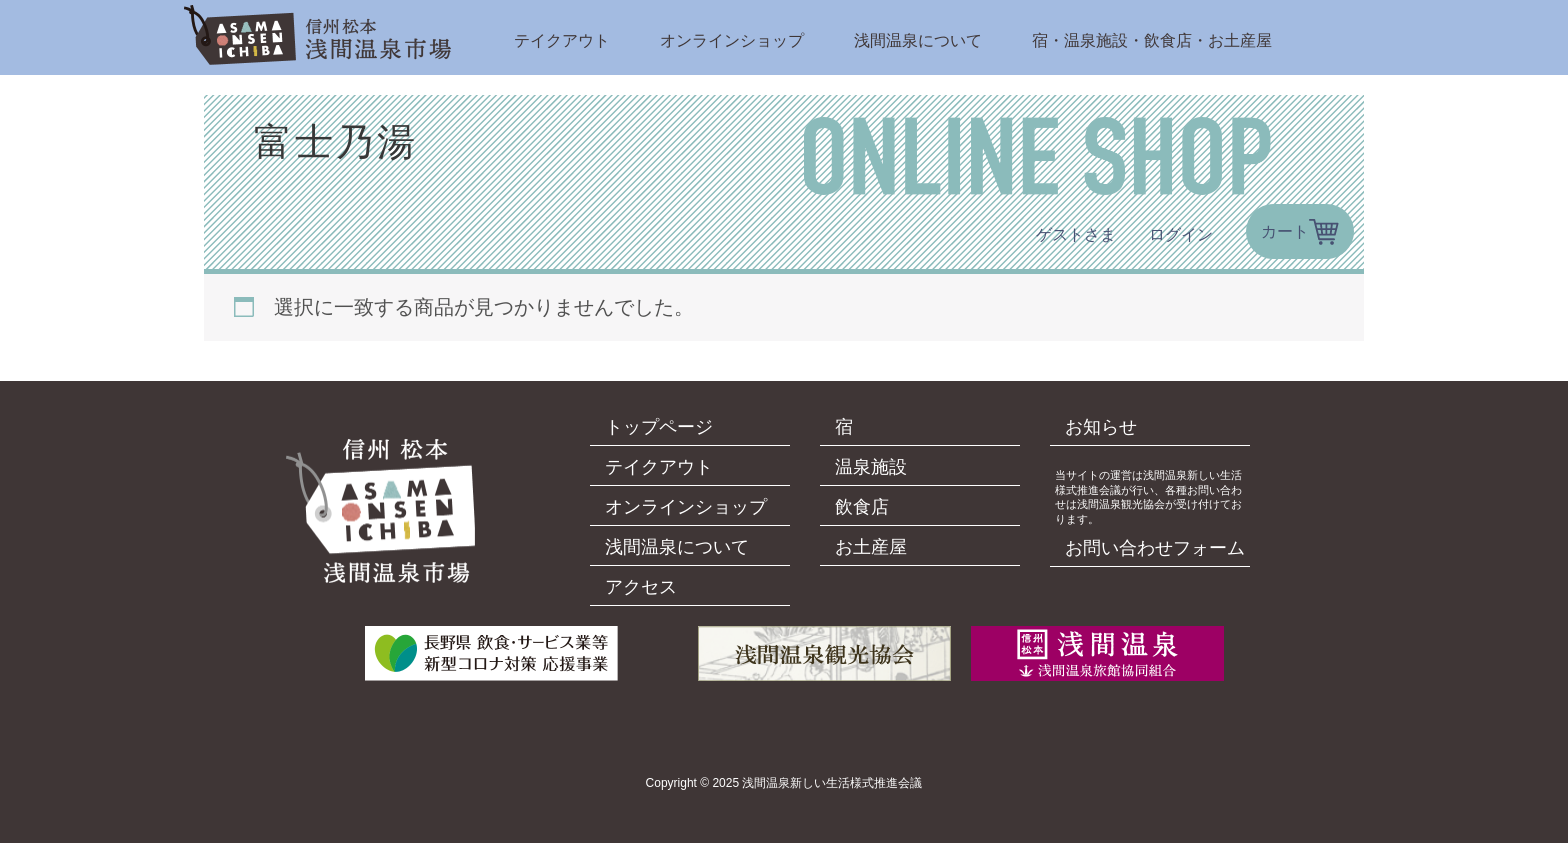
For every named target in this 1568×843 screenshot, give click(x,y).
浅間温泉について (918, 40)
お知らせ (1101, 427)
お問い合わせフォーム (1155, 548)
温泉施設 (871, 467)
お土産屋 (871, 547)
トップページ (659, 427)
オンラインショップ (732, 40)
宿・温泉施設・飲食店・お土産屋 (1152, 40)
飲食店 (862, 507)
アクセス (641, 587)
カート (1285, 231)
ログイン (1181, 234)
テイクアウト (562, 40)
